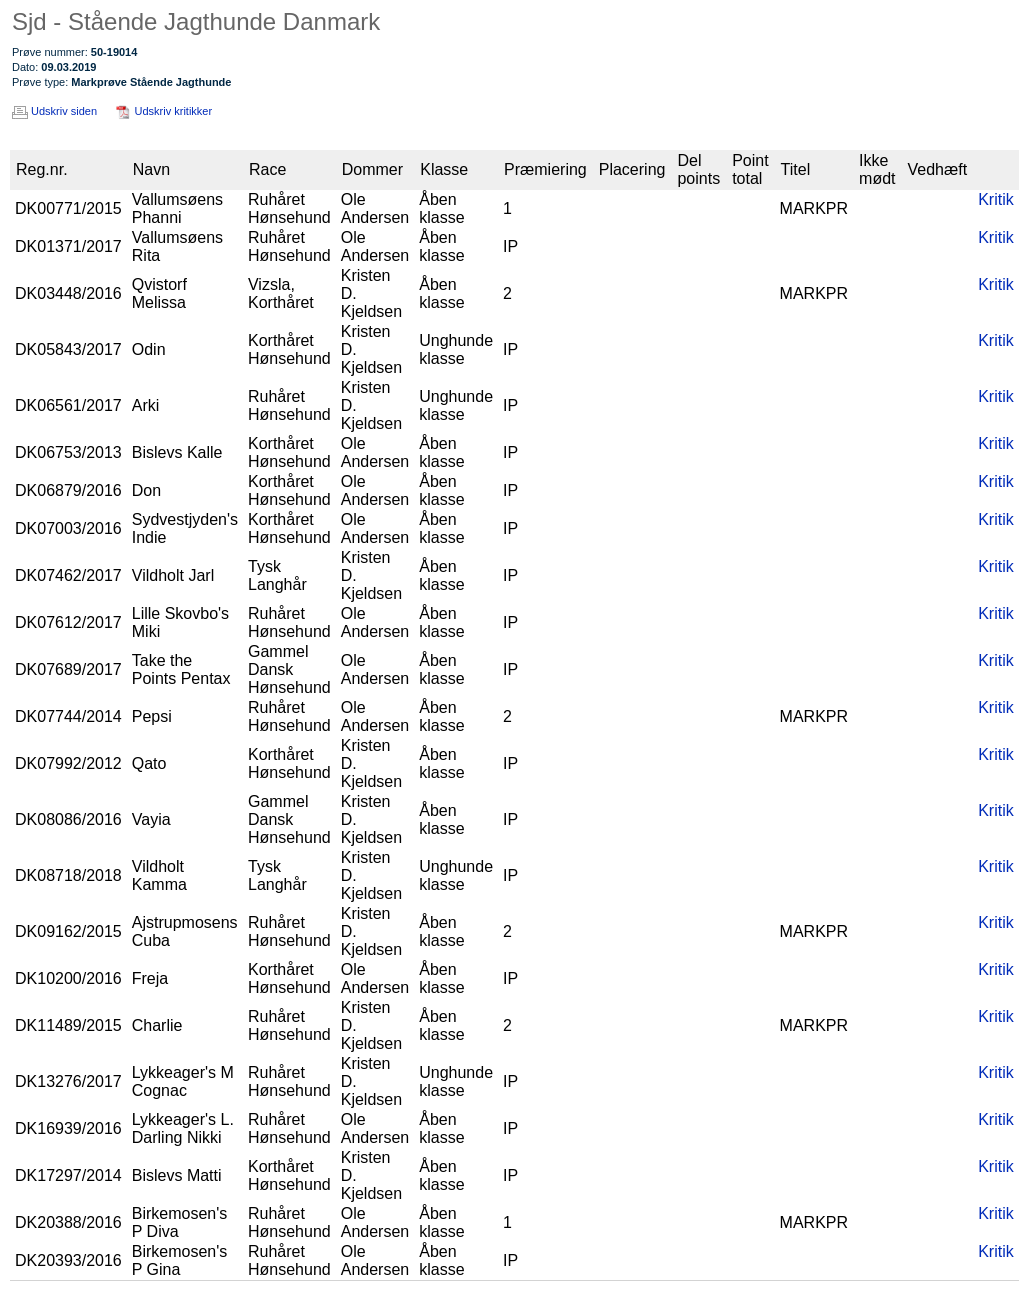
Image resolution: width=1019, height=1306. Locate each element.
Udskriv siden (64, 111)
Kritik (996, 199)
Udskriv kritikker (174, 111)
